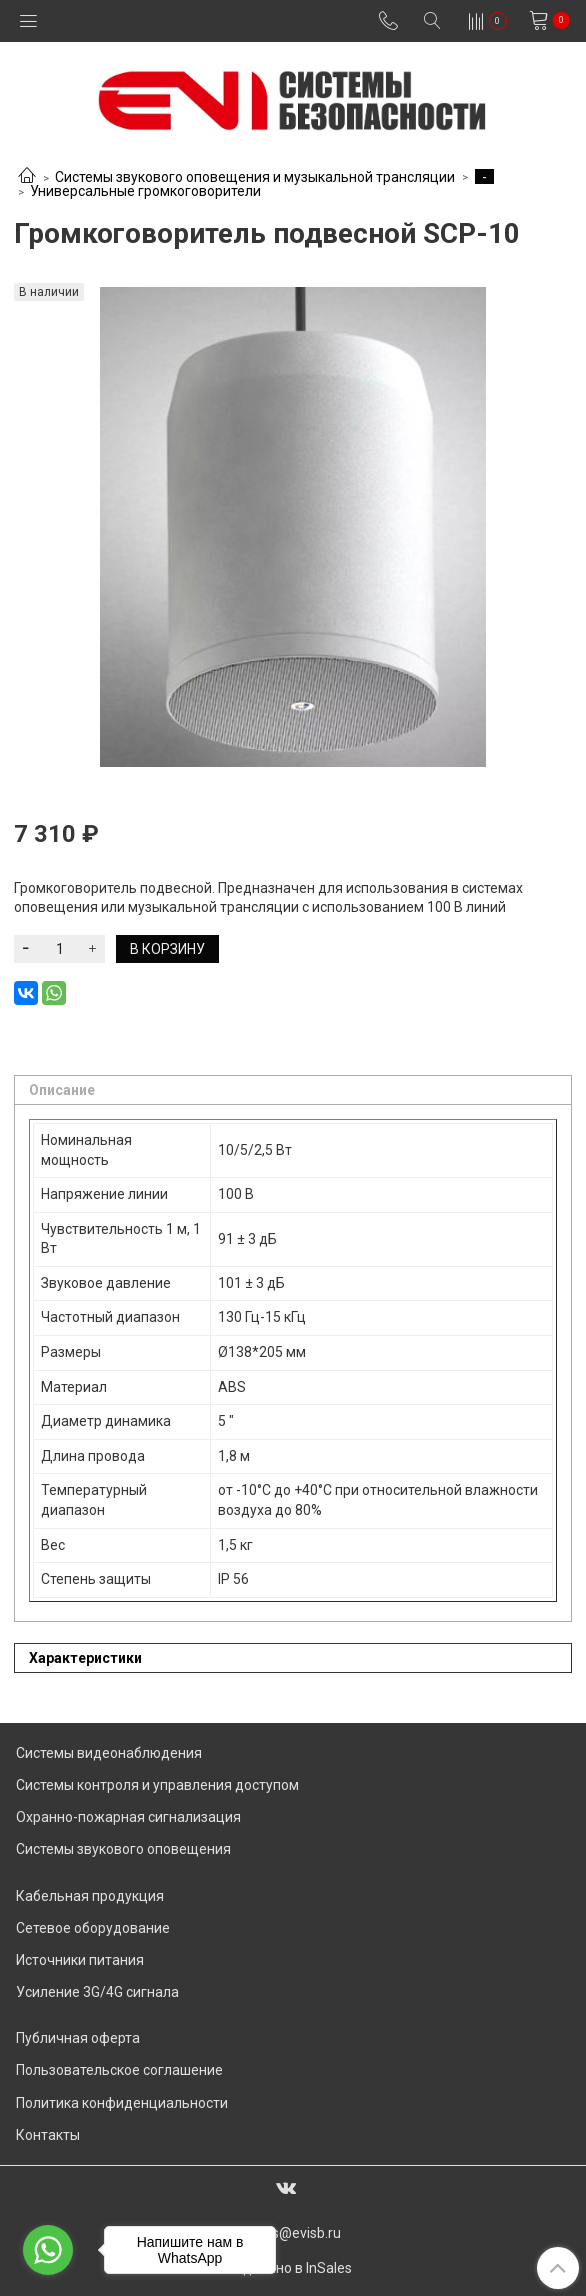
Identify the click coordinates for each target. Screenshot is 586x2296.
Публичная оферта (78, 2038)
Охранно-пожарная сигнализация (128, 1817)
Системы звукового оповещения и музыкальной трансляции (255, 177)
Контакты (48, 2135)
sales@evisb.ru (293, 2233)
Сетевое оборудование (93, 1928)
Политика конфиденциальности (122, 2103)
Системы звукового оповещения (123, 1849)
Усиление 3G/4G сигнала (97, 1992)
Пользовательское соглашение (119, 2070)
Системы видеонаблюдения (109, 1753)
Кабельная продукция (90, 1896)
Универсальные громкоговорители (145, 191)
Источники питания (80, 1960)
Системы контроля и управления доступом (157, 1785)
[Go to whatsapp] (48, 2250)
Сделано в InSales (293, 2268)
